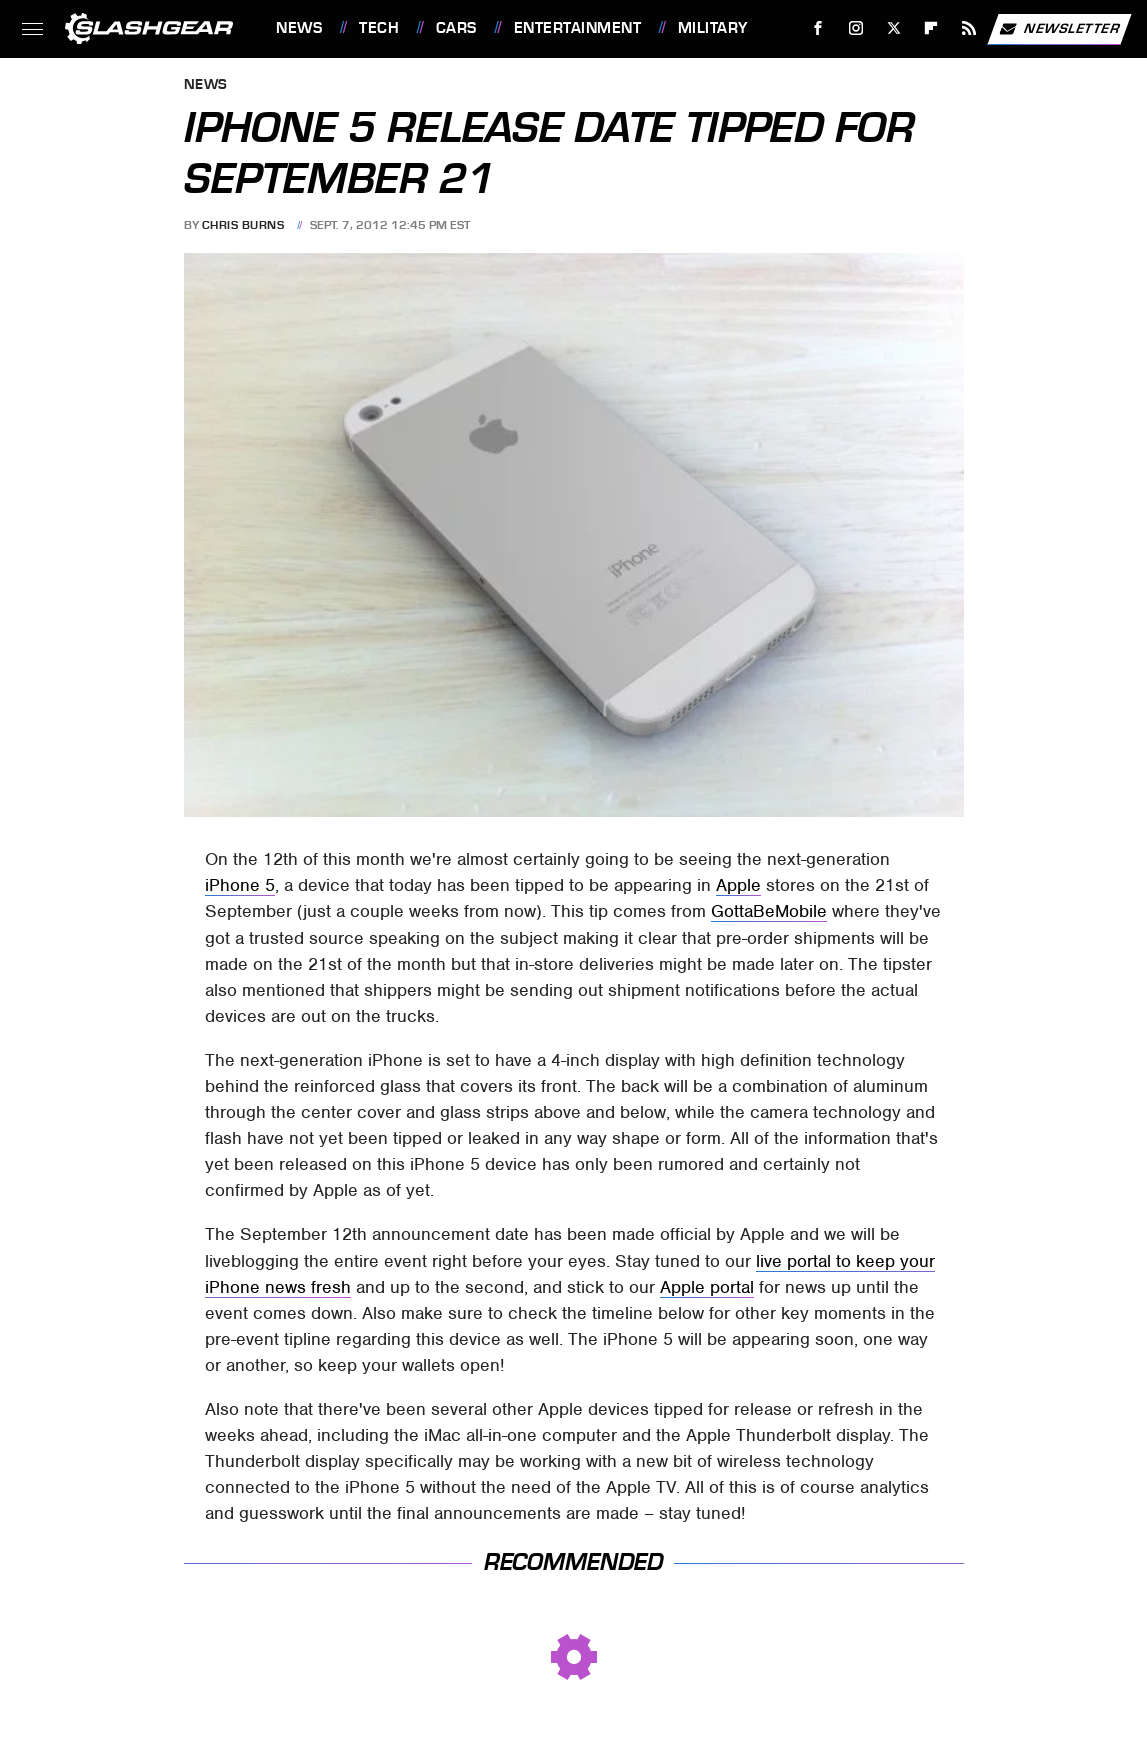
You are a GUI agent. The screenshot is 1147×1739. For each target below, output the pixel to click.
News (299, 28)
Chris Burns (243, 225)
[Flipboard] (931, 28)
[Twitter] (893, 28)
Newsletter (1059, 29)
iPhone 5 (240, 885)
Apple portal (707, 1287)
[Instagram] (856, 28)
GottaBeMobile (769, 911)
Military (713, 28)
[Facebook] (818, 28)
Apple (738, 885)
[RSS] (969, 28)
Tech (379, 28)
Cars (456, 28)
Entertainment (578, 28)
